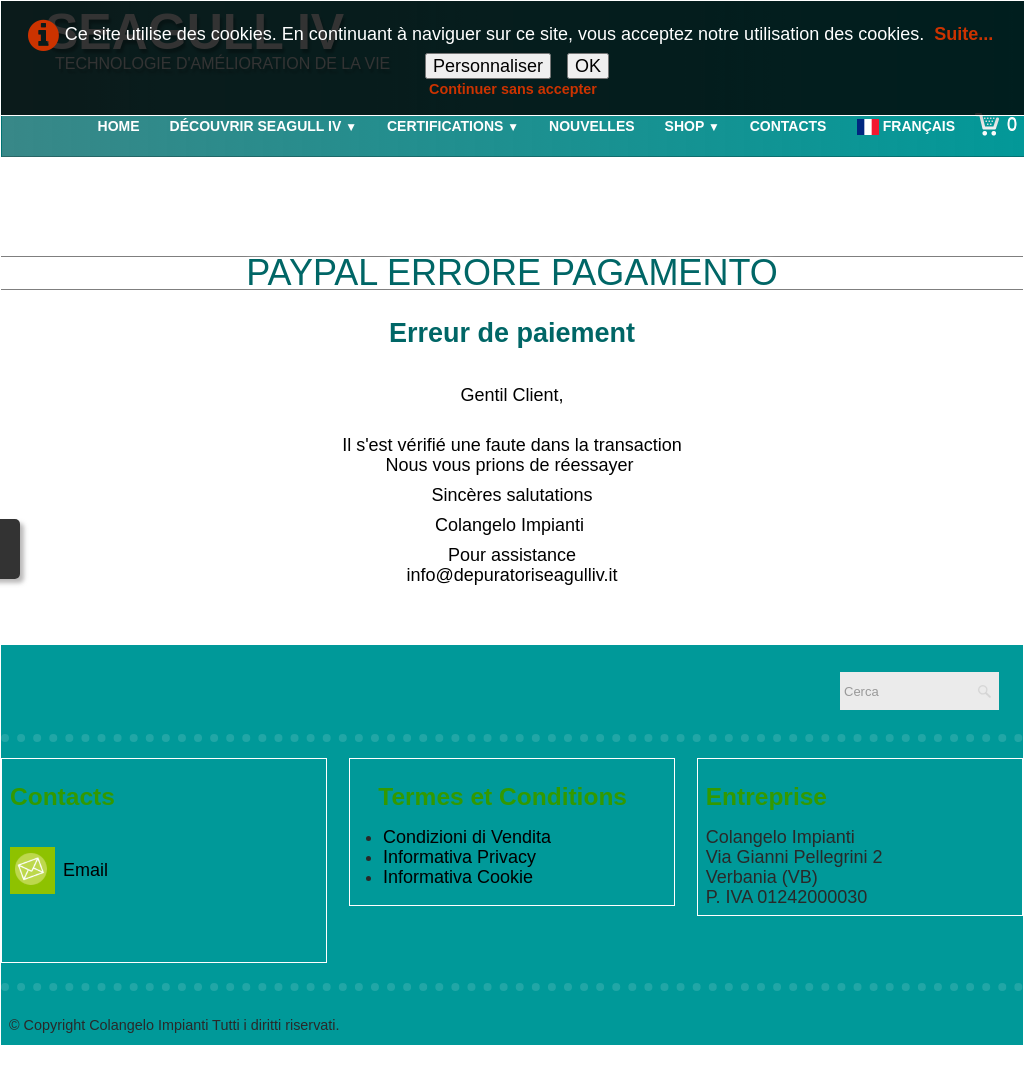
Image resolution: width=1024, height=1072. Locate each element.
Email (59, 870)
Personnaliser (488, 66)
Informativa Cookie (458, 877)
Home (119, 126)
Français (908, 126)
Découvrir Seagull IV (263, 126)
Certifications (453, 126)
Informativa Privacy (459, 857)
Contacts (788, 126)
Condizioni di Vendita (467, 837)
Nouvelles (592, 126)
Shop (692, 126)
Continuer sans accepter (513, 89)
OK (588, 66)
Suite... (963, 34)
